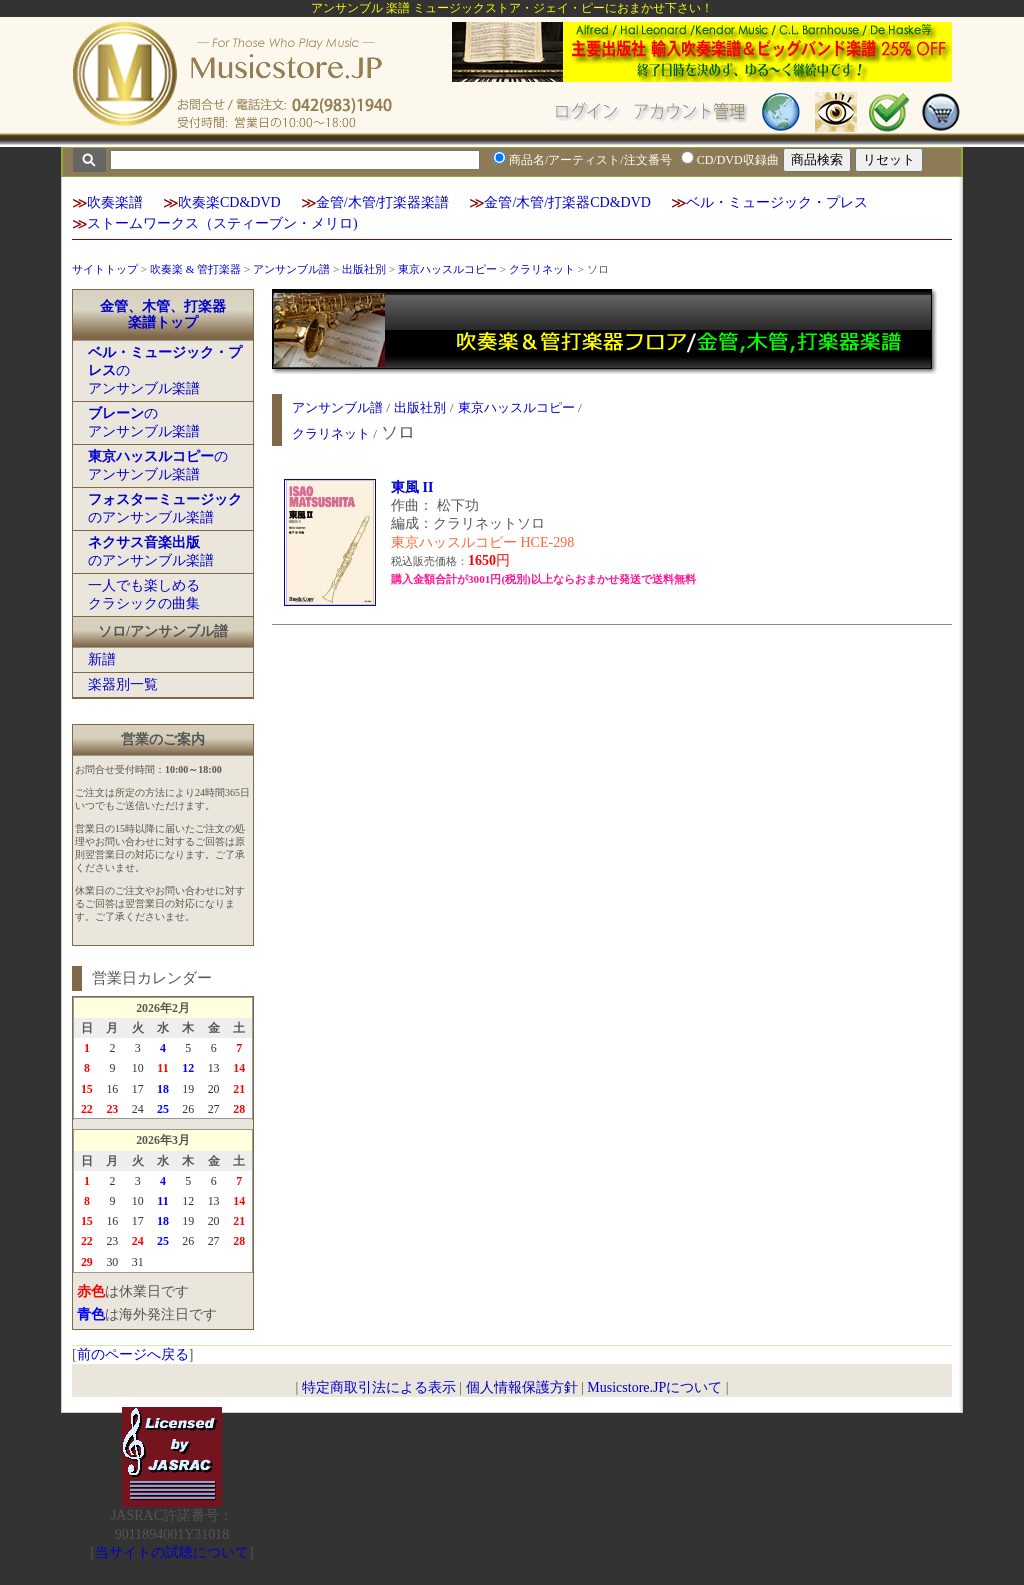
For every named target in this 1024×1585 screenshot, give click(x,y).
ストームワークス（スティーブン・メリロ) (222, 223)
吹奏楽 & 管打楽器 (195, 269)
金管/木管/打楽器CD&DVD (567, 202)
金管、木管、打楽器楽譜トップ (163, 314)
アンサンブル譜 (291, 269)
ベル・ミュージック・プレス (777, 202)
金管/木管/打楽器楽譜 (383, 202)
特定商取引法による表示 (379, 1387)
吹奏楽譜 (115, 202)
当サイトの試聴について (172, 1552)
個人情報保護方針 (522, 1387)
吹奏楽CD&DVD (229, 202)
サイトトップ (105, 269)
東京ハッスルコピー (447, 269)
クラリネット (542, 269)
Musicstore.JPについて (654, 1387)
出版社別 (364, 269)
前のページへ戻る (133, 1354)
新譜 (102, 659)
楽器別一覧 (123, 684)
